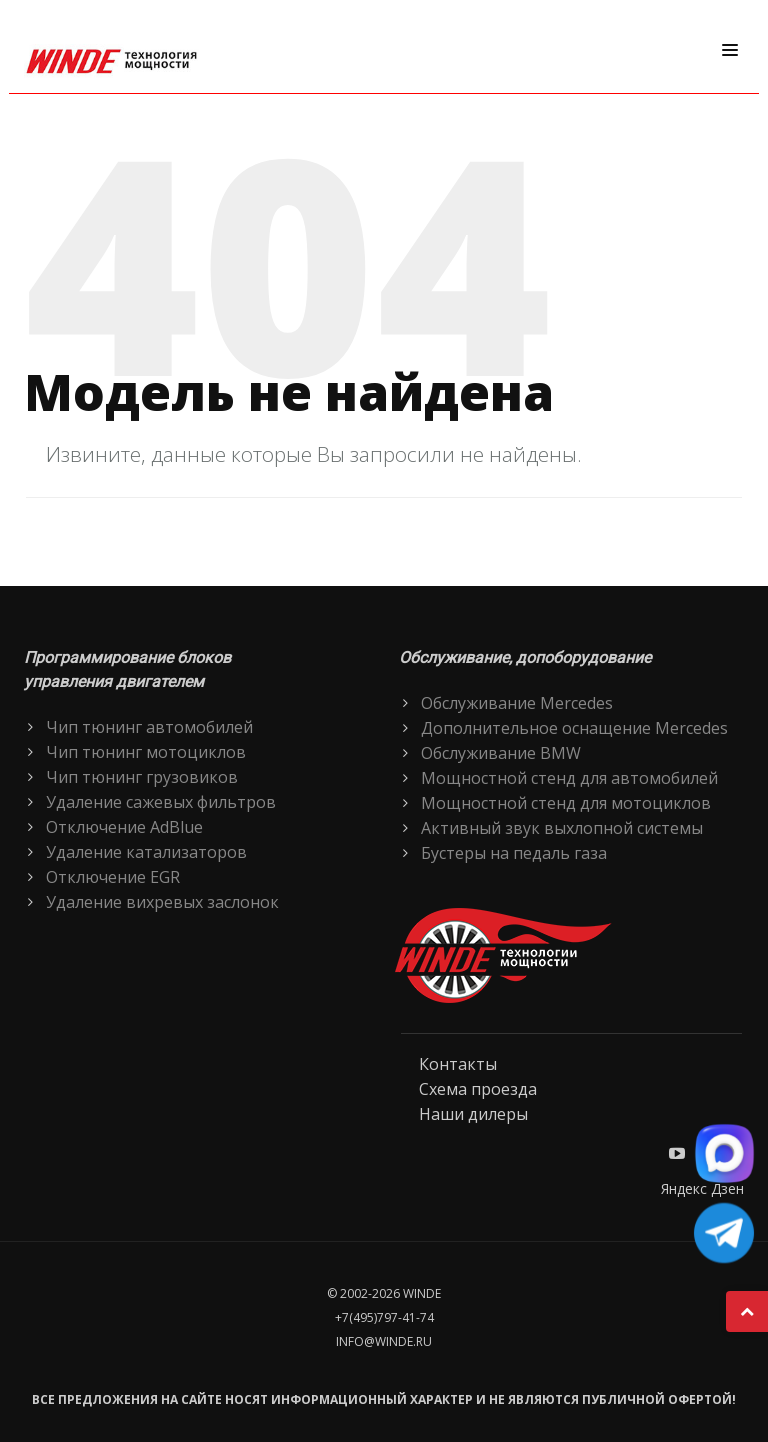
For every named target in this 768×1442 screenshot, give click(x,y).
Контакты (458, 1064)
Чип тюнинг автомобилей (149, 727)
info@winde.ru (384, 1341)
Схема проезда (478, 1089)
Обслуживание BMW (501, 753)
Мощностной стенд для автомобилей (569, 778)
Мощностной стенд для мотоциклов (566, 803)
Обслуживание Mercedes (517, 703)
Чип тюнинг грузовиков (142, 777)
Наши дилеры (473, 1114)
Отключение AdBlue (124, 827)
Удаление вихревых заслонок (162, 902)
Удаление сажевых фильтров (161, 802)
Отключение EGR (113, 877)
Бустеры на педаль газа (514, 853)
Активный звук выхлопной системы (562, 828)
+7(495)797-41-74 (384, 1317)
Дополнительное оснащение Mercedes (574, 728)
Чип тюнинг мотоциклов (146, 752)
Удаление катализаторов (146, 852)
